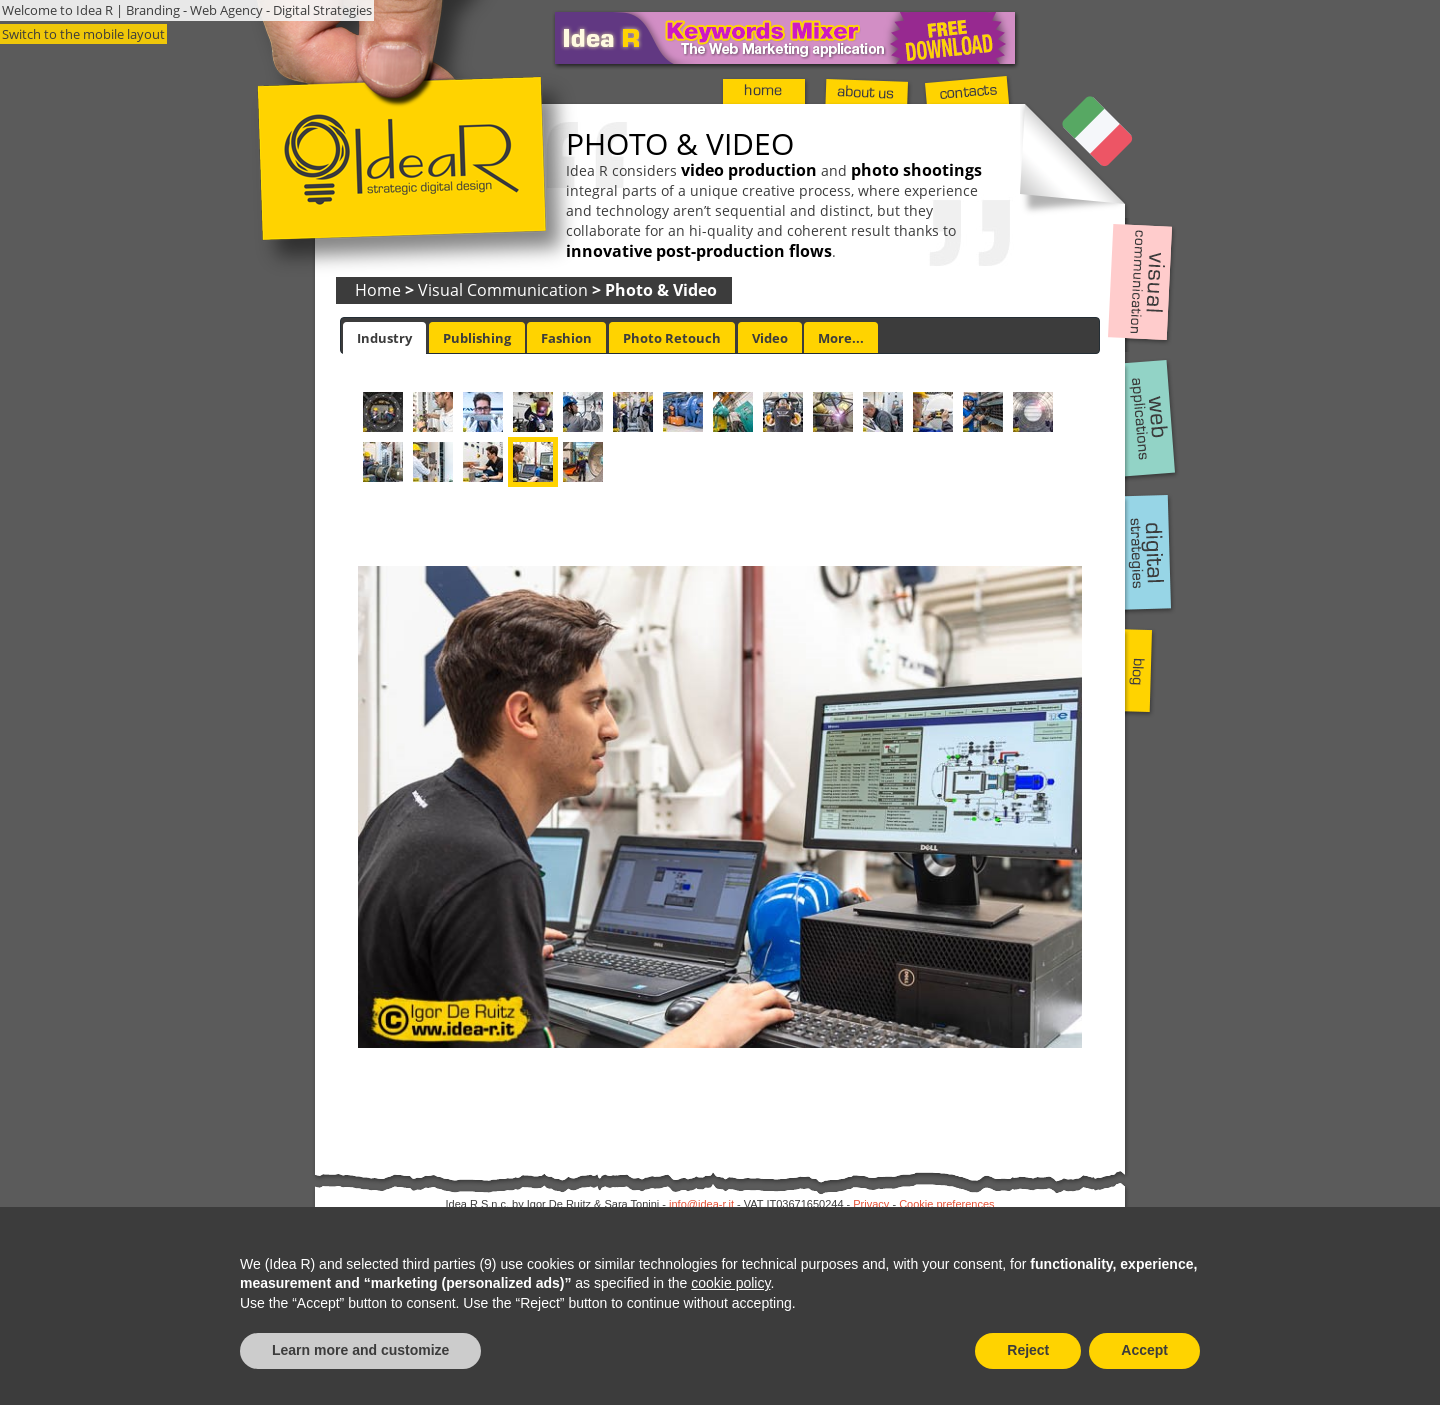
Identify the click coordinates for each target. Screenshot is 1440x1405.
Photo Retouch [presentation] (672, 338)
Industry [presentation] (384, 338)
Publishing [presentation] (477, 338)
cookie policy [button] (730, 1283)
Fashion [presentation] (566, 338)
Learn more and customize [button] (360, 1350)
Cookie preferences (946, 1204)
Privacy (871, 1204)
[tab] (384, 338)
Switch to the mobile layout (83, 34)
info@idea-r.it (701, 1204)
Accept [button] (1144, 1350)
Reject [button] (1028, 1350)
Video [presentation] (770, 338)
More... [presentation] (841, 338)
